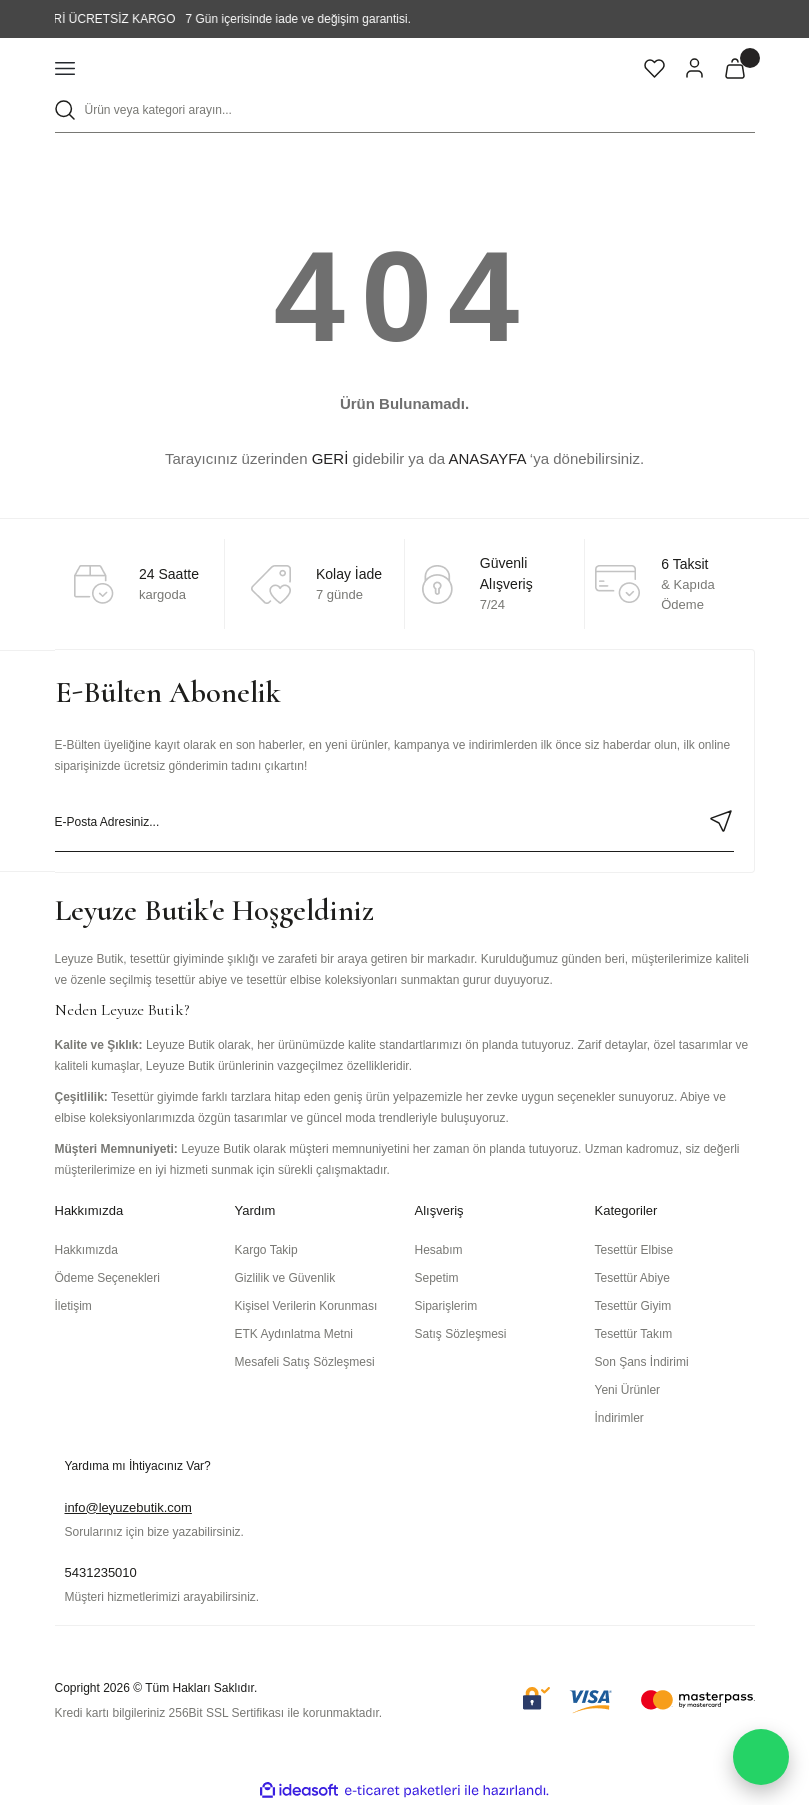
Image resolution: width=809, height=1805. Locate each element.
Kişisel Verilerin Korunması (306, 1306)
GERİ (330, 458)
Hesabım (439, 1250)
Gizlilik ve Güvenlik (285, 1278)
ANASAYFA (486, 458)
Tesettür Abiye (632, 1278)
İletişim (73, 1306)
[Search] (405, 110)
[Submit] (721, 821)
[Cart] (735, 68)
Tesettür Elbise (634, 1250)
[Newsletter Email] (394, 822)
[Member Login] (695, 68)
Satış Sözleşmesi (461, 1334)
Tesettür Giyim (633, 1306)
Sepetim (437, 1278)
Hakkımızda (86, 1250)
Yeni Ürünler (628, 1390)
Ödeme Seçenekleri (107, 1278)
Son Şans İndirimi (642, 1362)
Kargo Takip (266, 1250)
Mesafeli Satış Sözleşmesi (305, 1362)
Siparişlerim (446, 1306)
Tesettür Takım (634, 1334)
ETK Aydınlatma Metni (294, 1334)
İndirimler (619, 1418)
